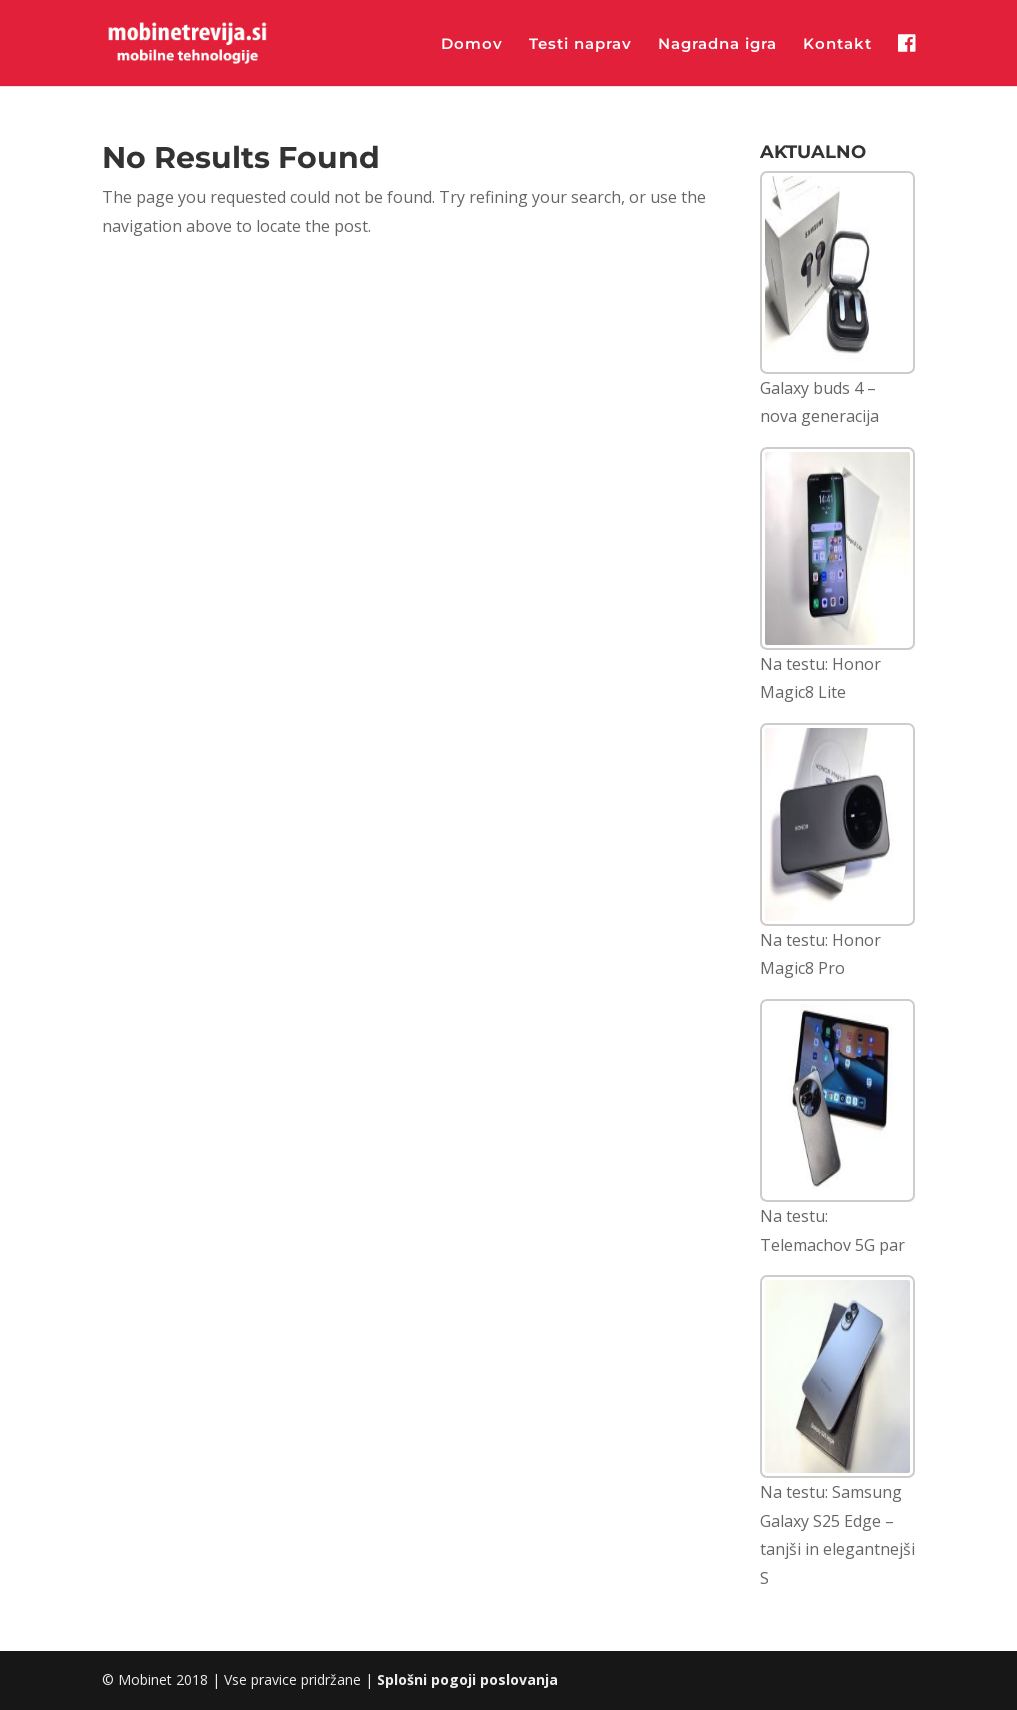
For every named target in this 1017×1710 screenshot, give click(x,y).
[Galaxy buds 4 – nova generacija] (837, 272)
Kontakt (837, 45)
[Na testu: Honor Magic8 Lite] (837, 548)
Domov (472, 45)
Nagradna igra (717, 45)
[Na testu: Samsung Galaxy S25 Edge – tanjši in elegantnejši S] (837, 1376)
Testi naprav (580, 45)
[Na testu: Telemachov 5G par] (837, 1100)
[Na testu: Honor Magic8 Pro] (837, 824)
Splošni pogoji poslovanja (467, 1679)
